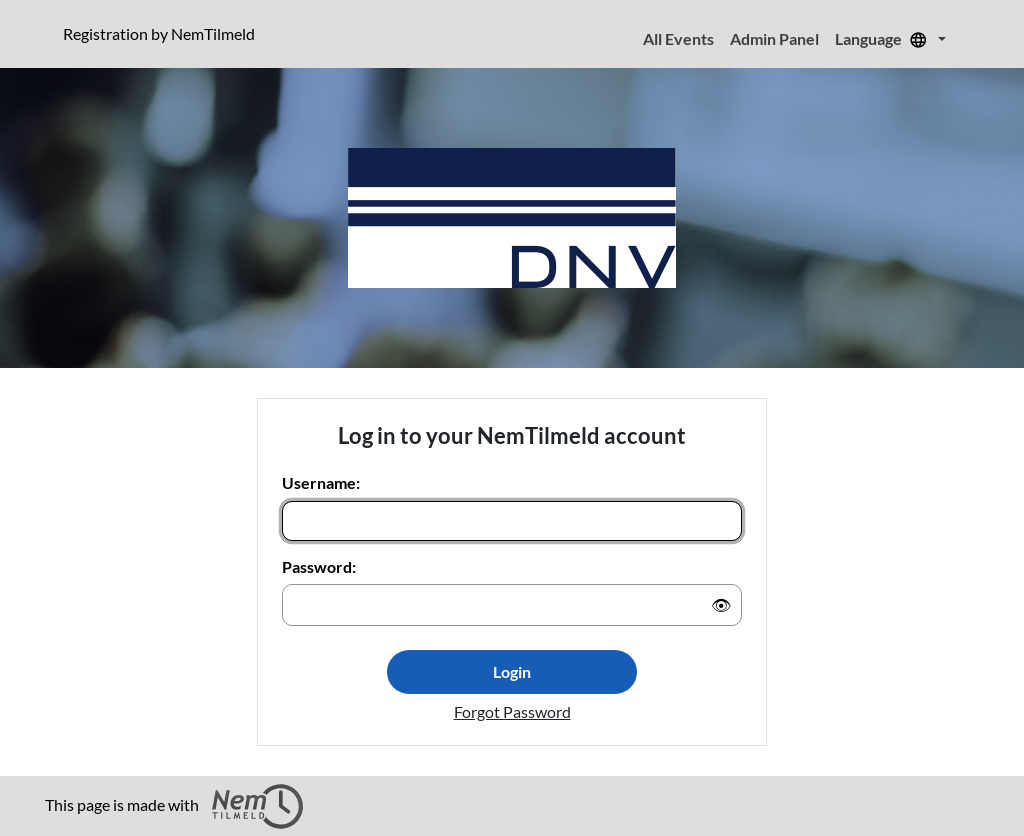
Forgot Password (512, 711)
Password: (319, 566)
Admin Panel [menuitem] (774, 38)
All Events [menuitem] (678, 38)
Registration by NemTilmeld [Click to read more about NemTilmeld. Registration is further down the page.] (163, 33)
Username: (321, 482)
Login (512, 671)
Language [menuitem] (884, 38)
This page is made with (174, 806)
